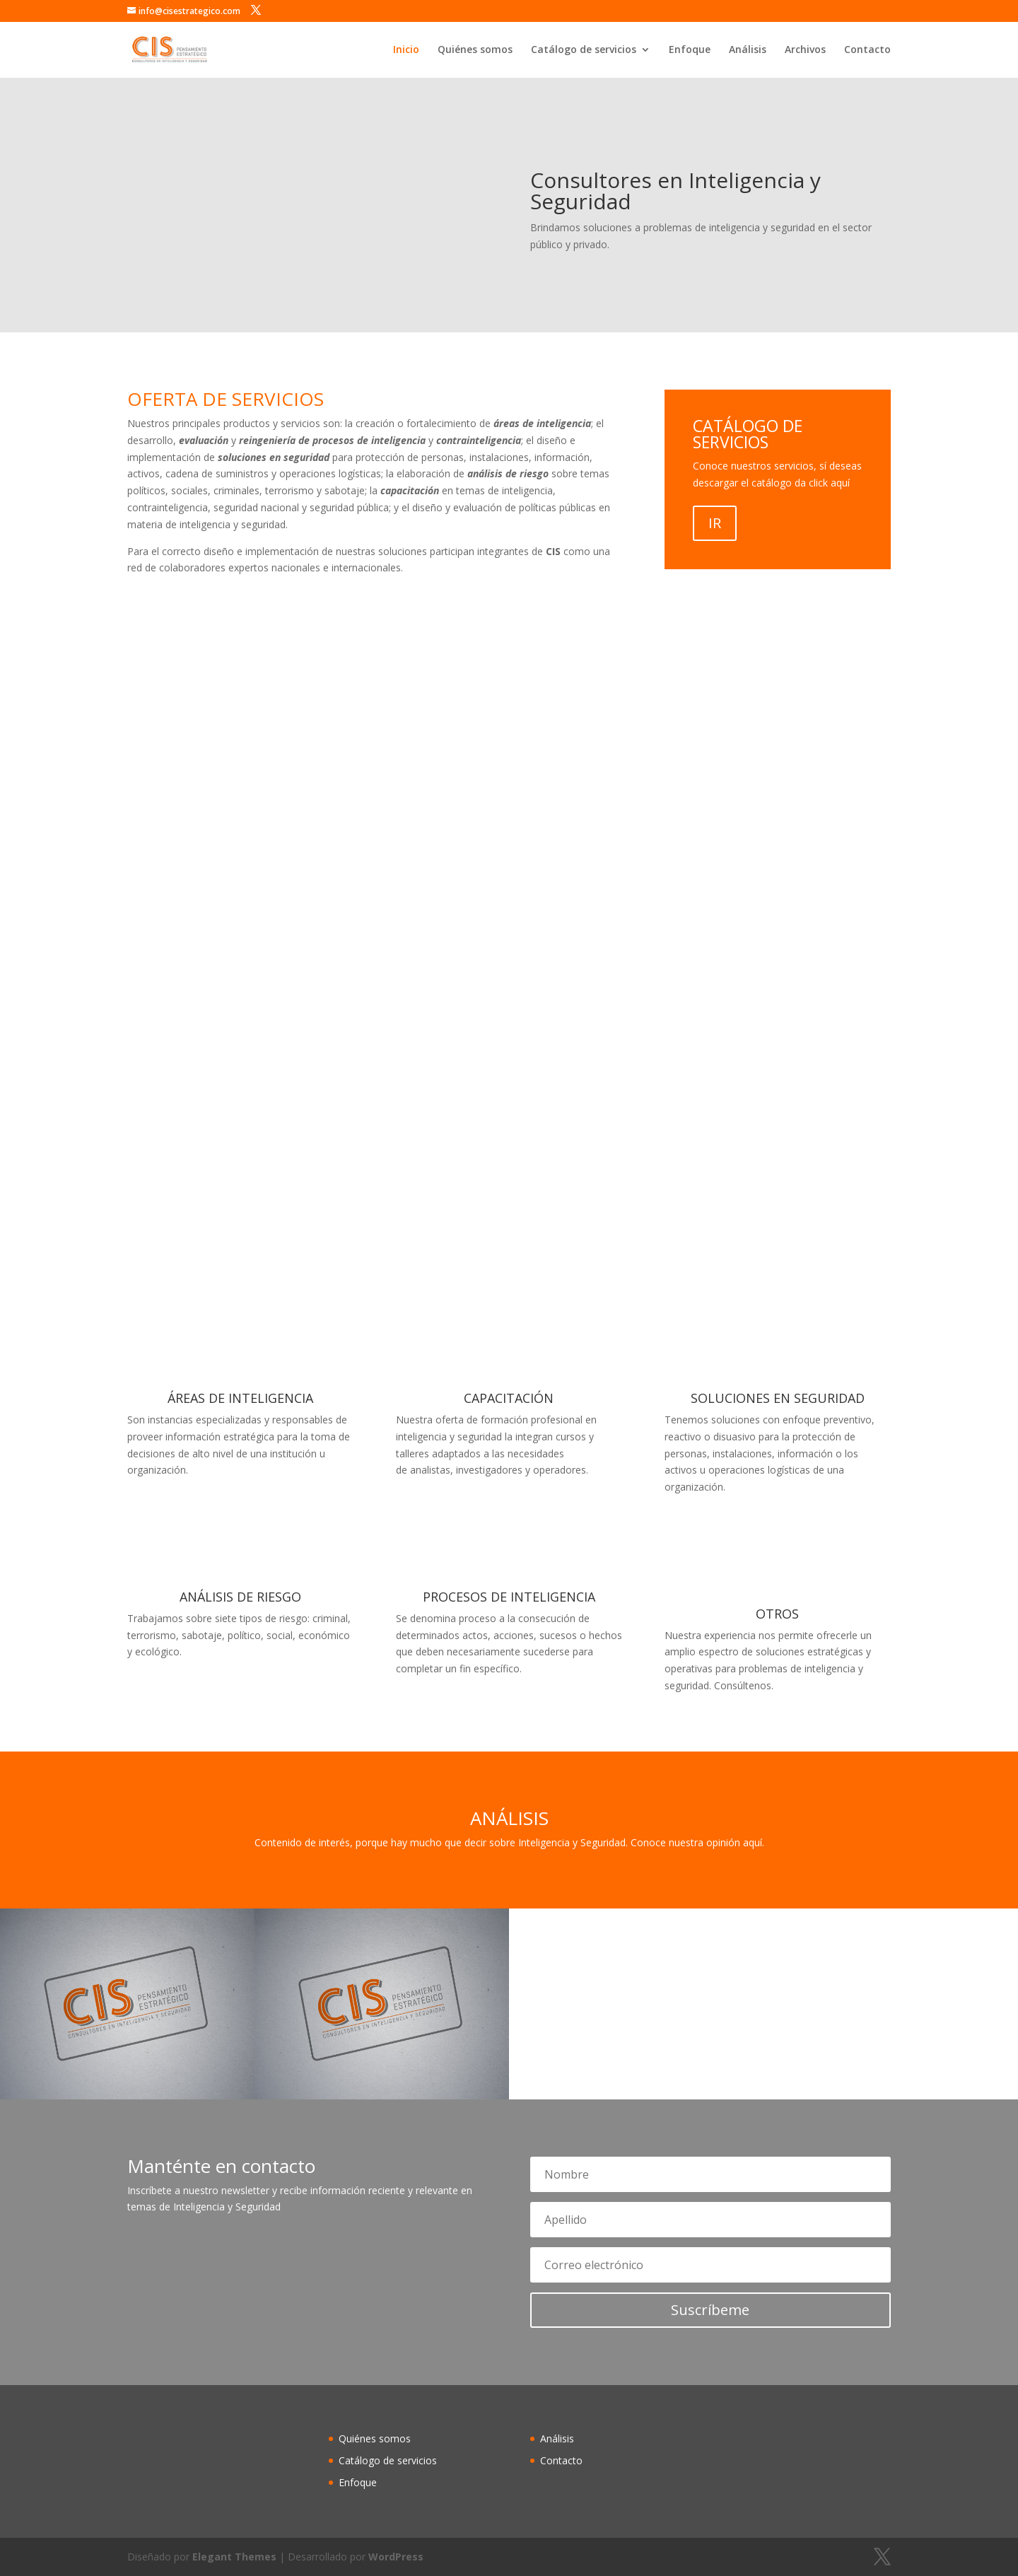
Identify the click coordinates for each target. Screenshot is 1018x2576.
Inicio (406, 50)
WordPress (395, 2556)
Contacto (867, 50)
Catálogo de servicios (583, 50)
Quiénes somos (475, 50)
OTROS (777, 1613)
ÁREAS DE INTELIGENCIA (240, 1397)
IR (714, 522)
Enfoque (689, 50)
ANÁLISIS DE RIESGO (240, 1596)
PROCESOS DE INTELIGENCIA (509, 1596)
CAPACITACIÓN (509, 1397)
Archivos (805, 50)
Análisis (747, 50)
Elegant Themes (234, 2556)
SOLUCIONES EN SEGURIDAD (778, 1397)
